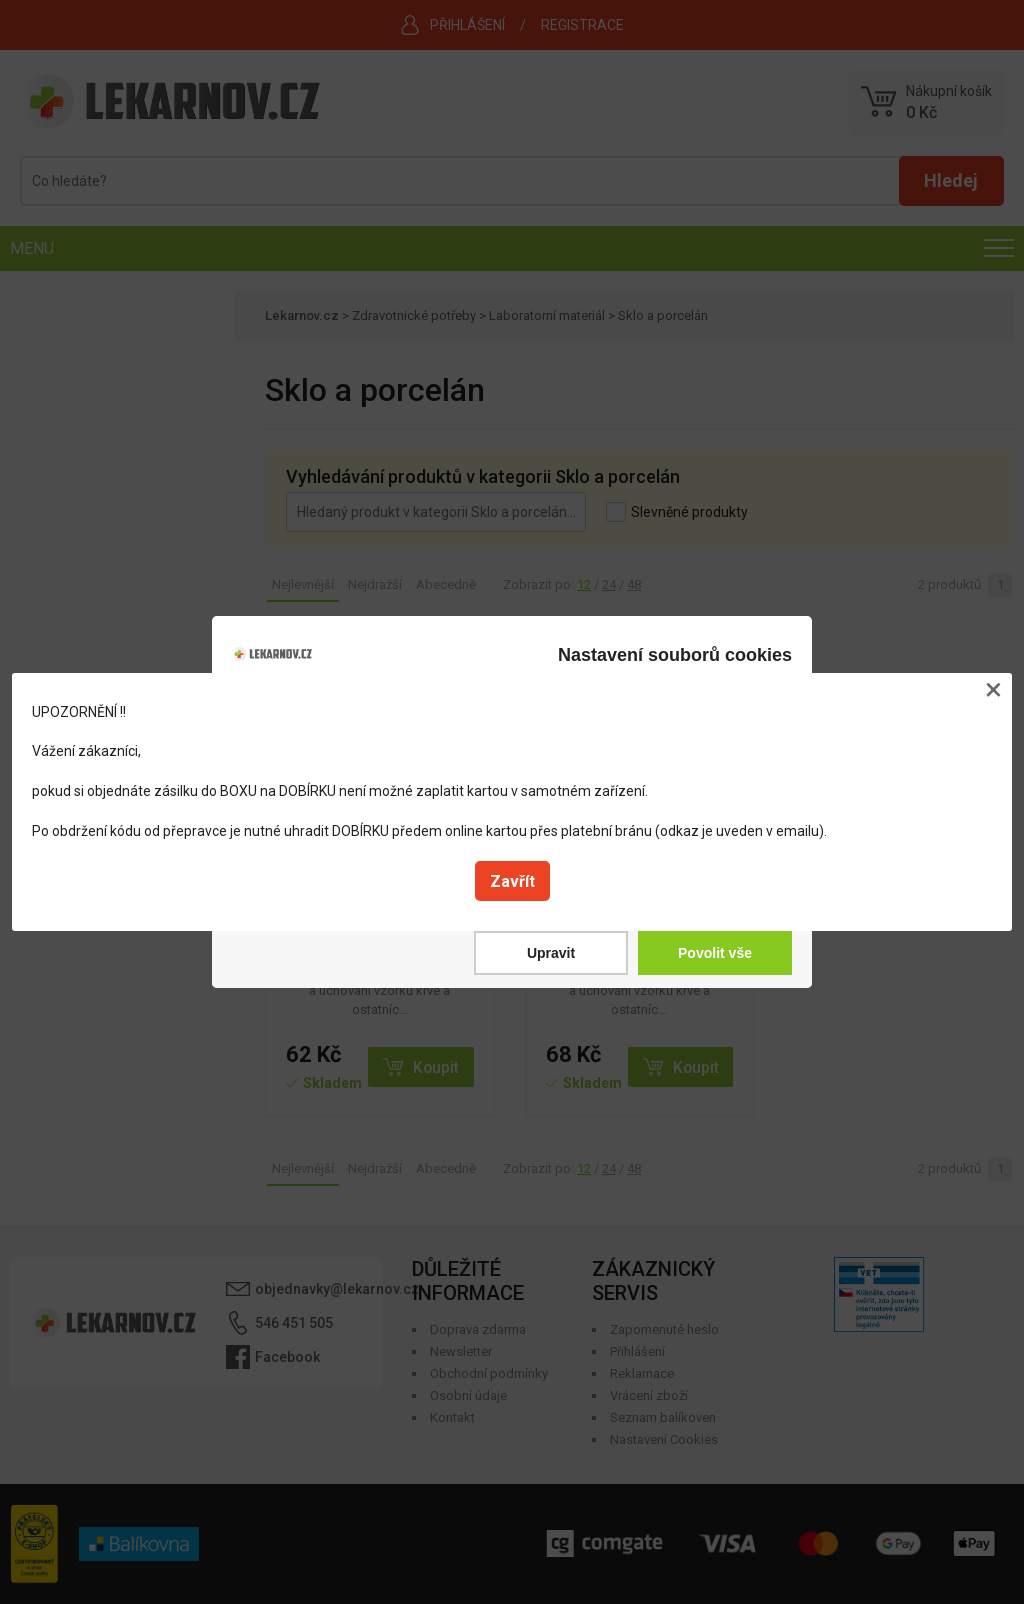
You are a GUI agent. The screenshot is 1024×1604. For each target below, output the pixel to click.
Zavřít (512, 881)
